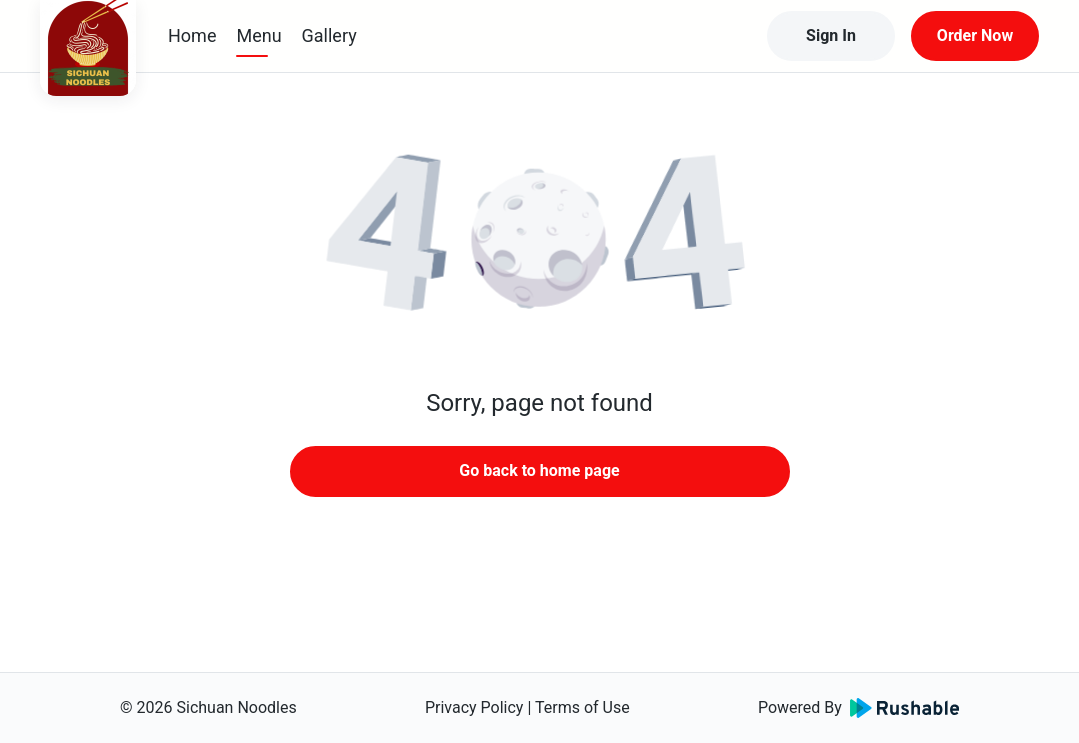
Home (192, 35)
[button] (540, 240)
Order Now (975, 35)
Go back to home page (539, 470)
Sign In (831, 35)
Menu (258, 35)
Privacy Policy (474, 707)
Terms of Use (582, 707)
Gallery (329, 35)
